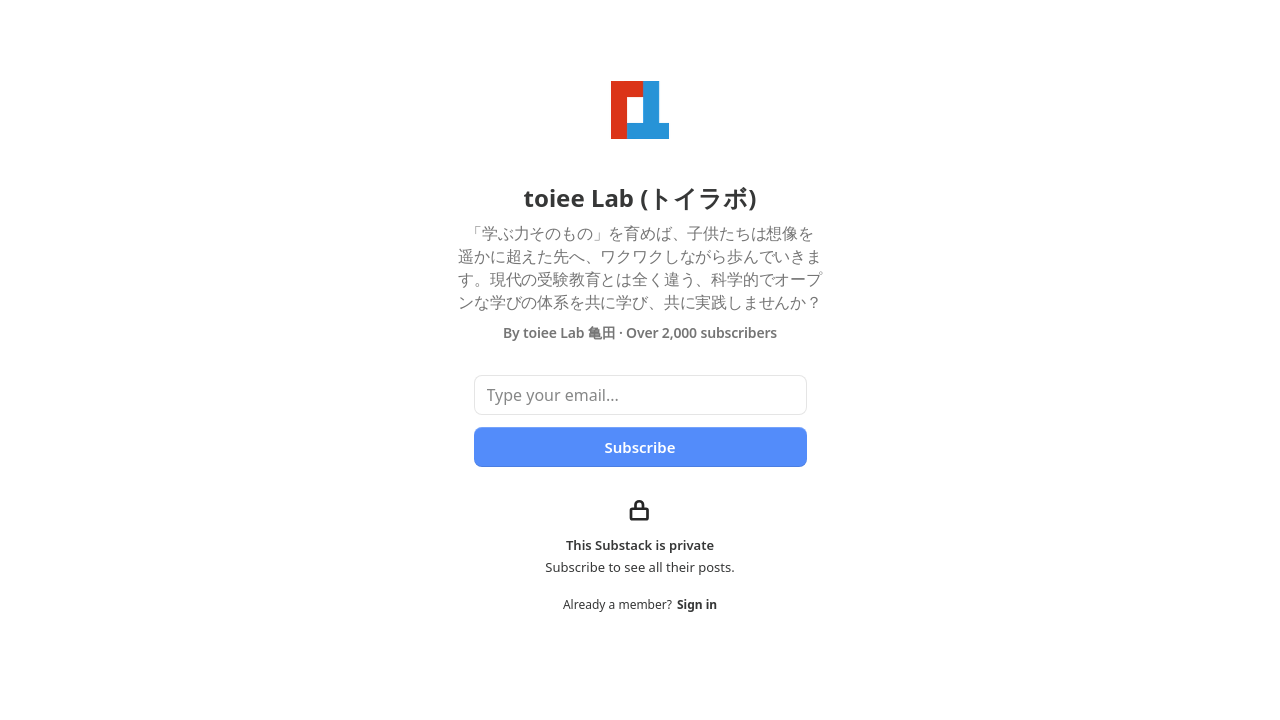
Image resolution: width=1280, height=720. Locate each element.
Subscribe (639, 447)
